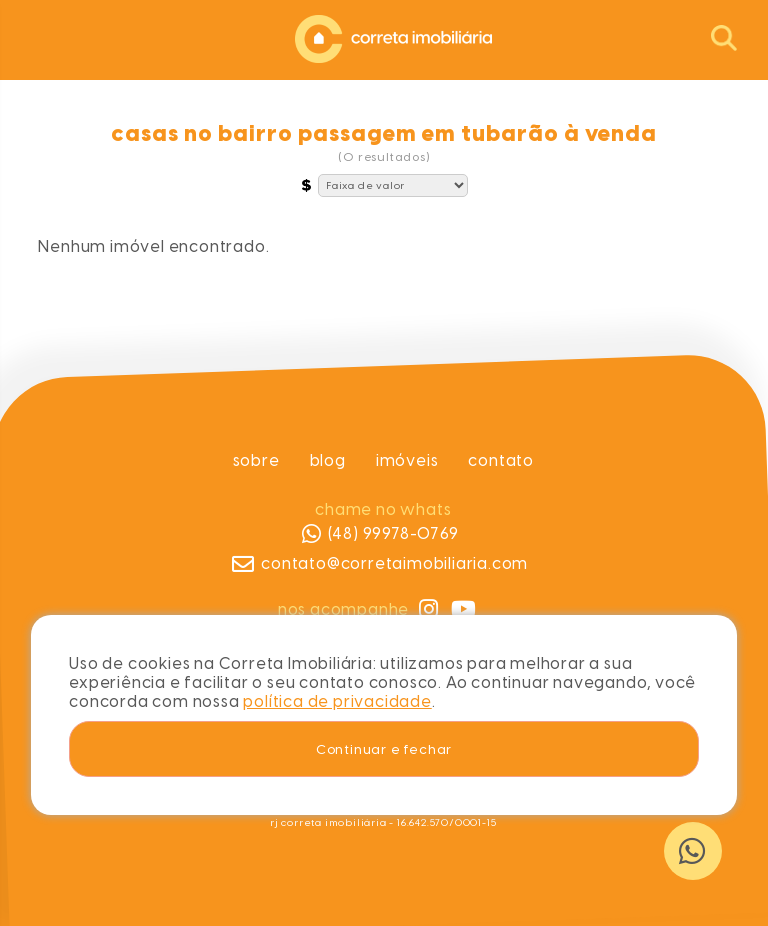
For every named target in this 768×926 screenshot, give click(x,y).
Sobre (256, 460)
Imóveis (407, 460)
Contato (502, 460)
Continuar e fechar (384, 749)
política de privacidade (337, 701)
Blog (328, 460)
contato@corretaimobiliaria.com (381, 564)
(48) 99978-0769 (380, 534)
